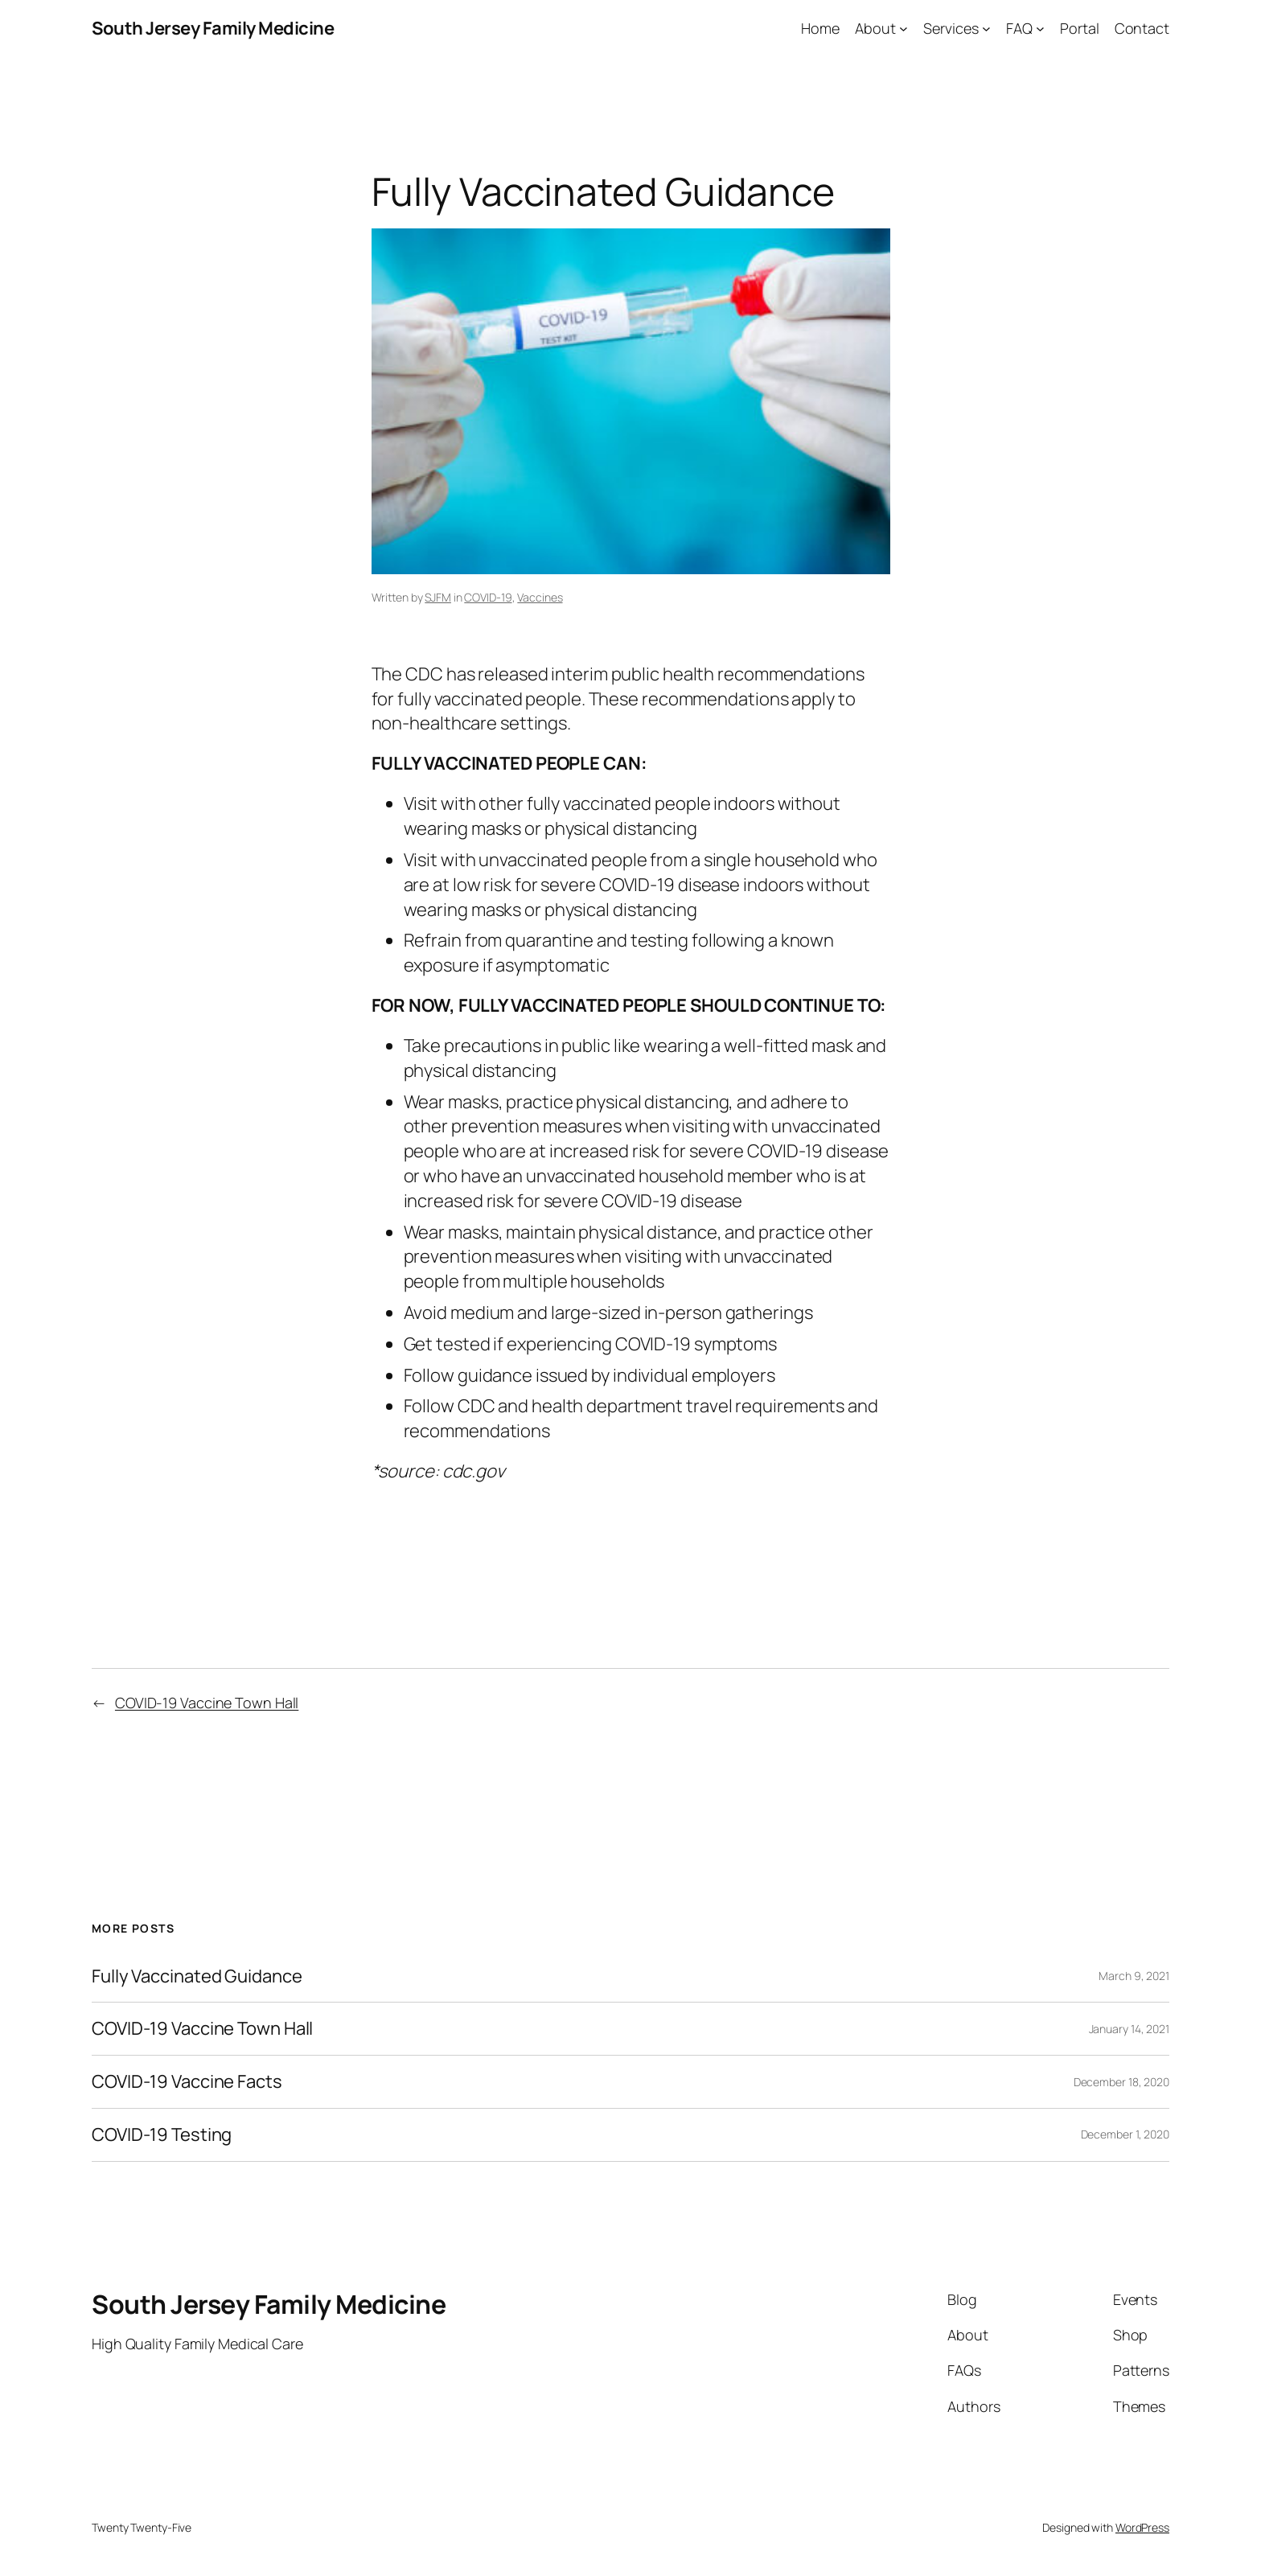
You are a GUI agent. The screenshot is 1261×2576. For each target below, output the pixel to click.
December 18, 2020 (1121, 2081)
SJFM (438, 597)
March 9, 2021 (1134, 1975)
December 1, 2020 (1125, 2134)
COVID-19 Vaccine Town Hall (206, 1702)
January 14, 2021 (1129, 2028)
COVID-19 (487, 597)
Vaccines (539, 597)
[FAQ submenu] (1040, 28)
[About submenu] (903, 28)
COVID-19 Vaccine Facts (187, 2082)
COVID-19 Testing (162, 2135)
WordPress (1142, 2527)
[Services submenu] (986, 28)
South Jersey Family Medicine (213, 28)
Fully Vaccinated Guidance (197, 1976)
